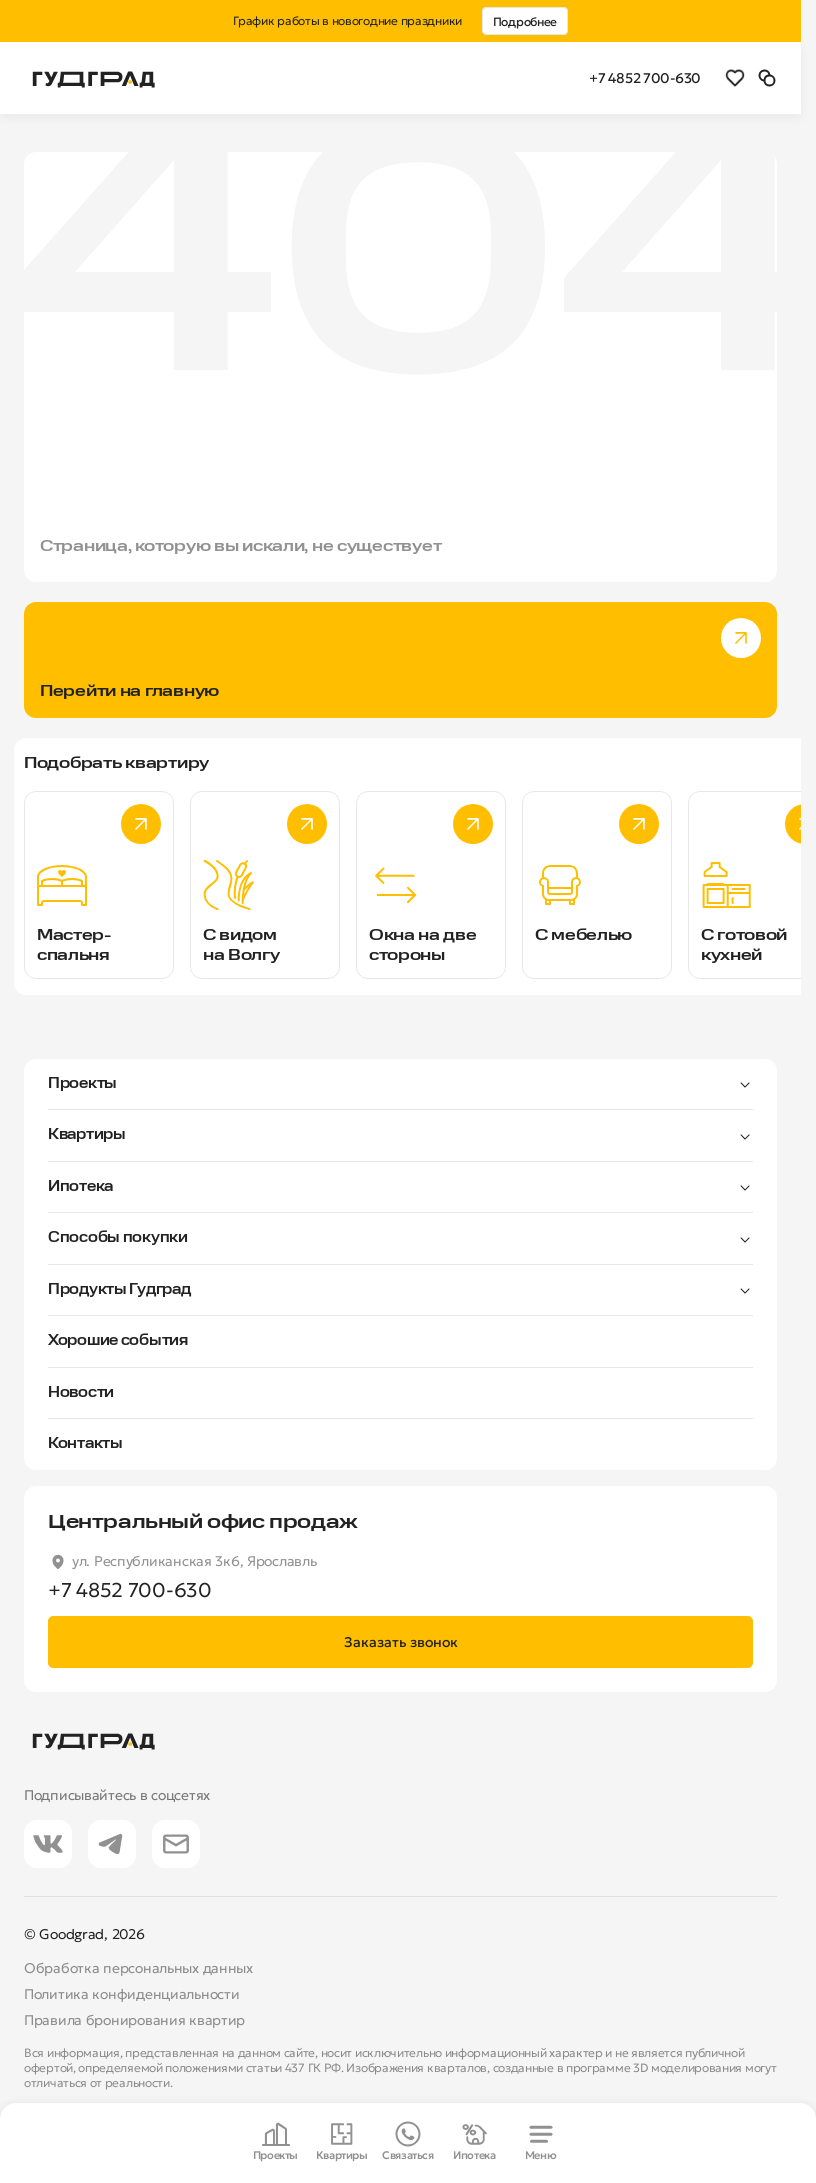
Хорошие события (118, 1341)
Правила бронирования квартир (134, 2020)
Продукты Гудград (119, 1290)
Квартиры (87, 1135)
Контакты (85, 1444)
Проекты (82, 1084)
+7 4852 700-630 (645, 78)
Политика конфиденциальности (131, 1994)
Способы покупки (118, 1238)
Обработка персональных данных (138, 1968)
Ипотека (80, 1187)
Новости (81, 1393)
